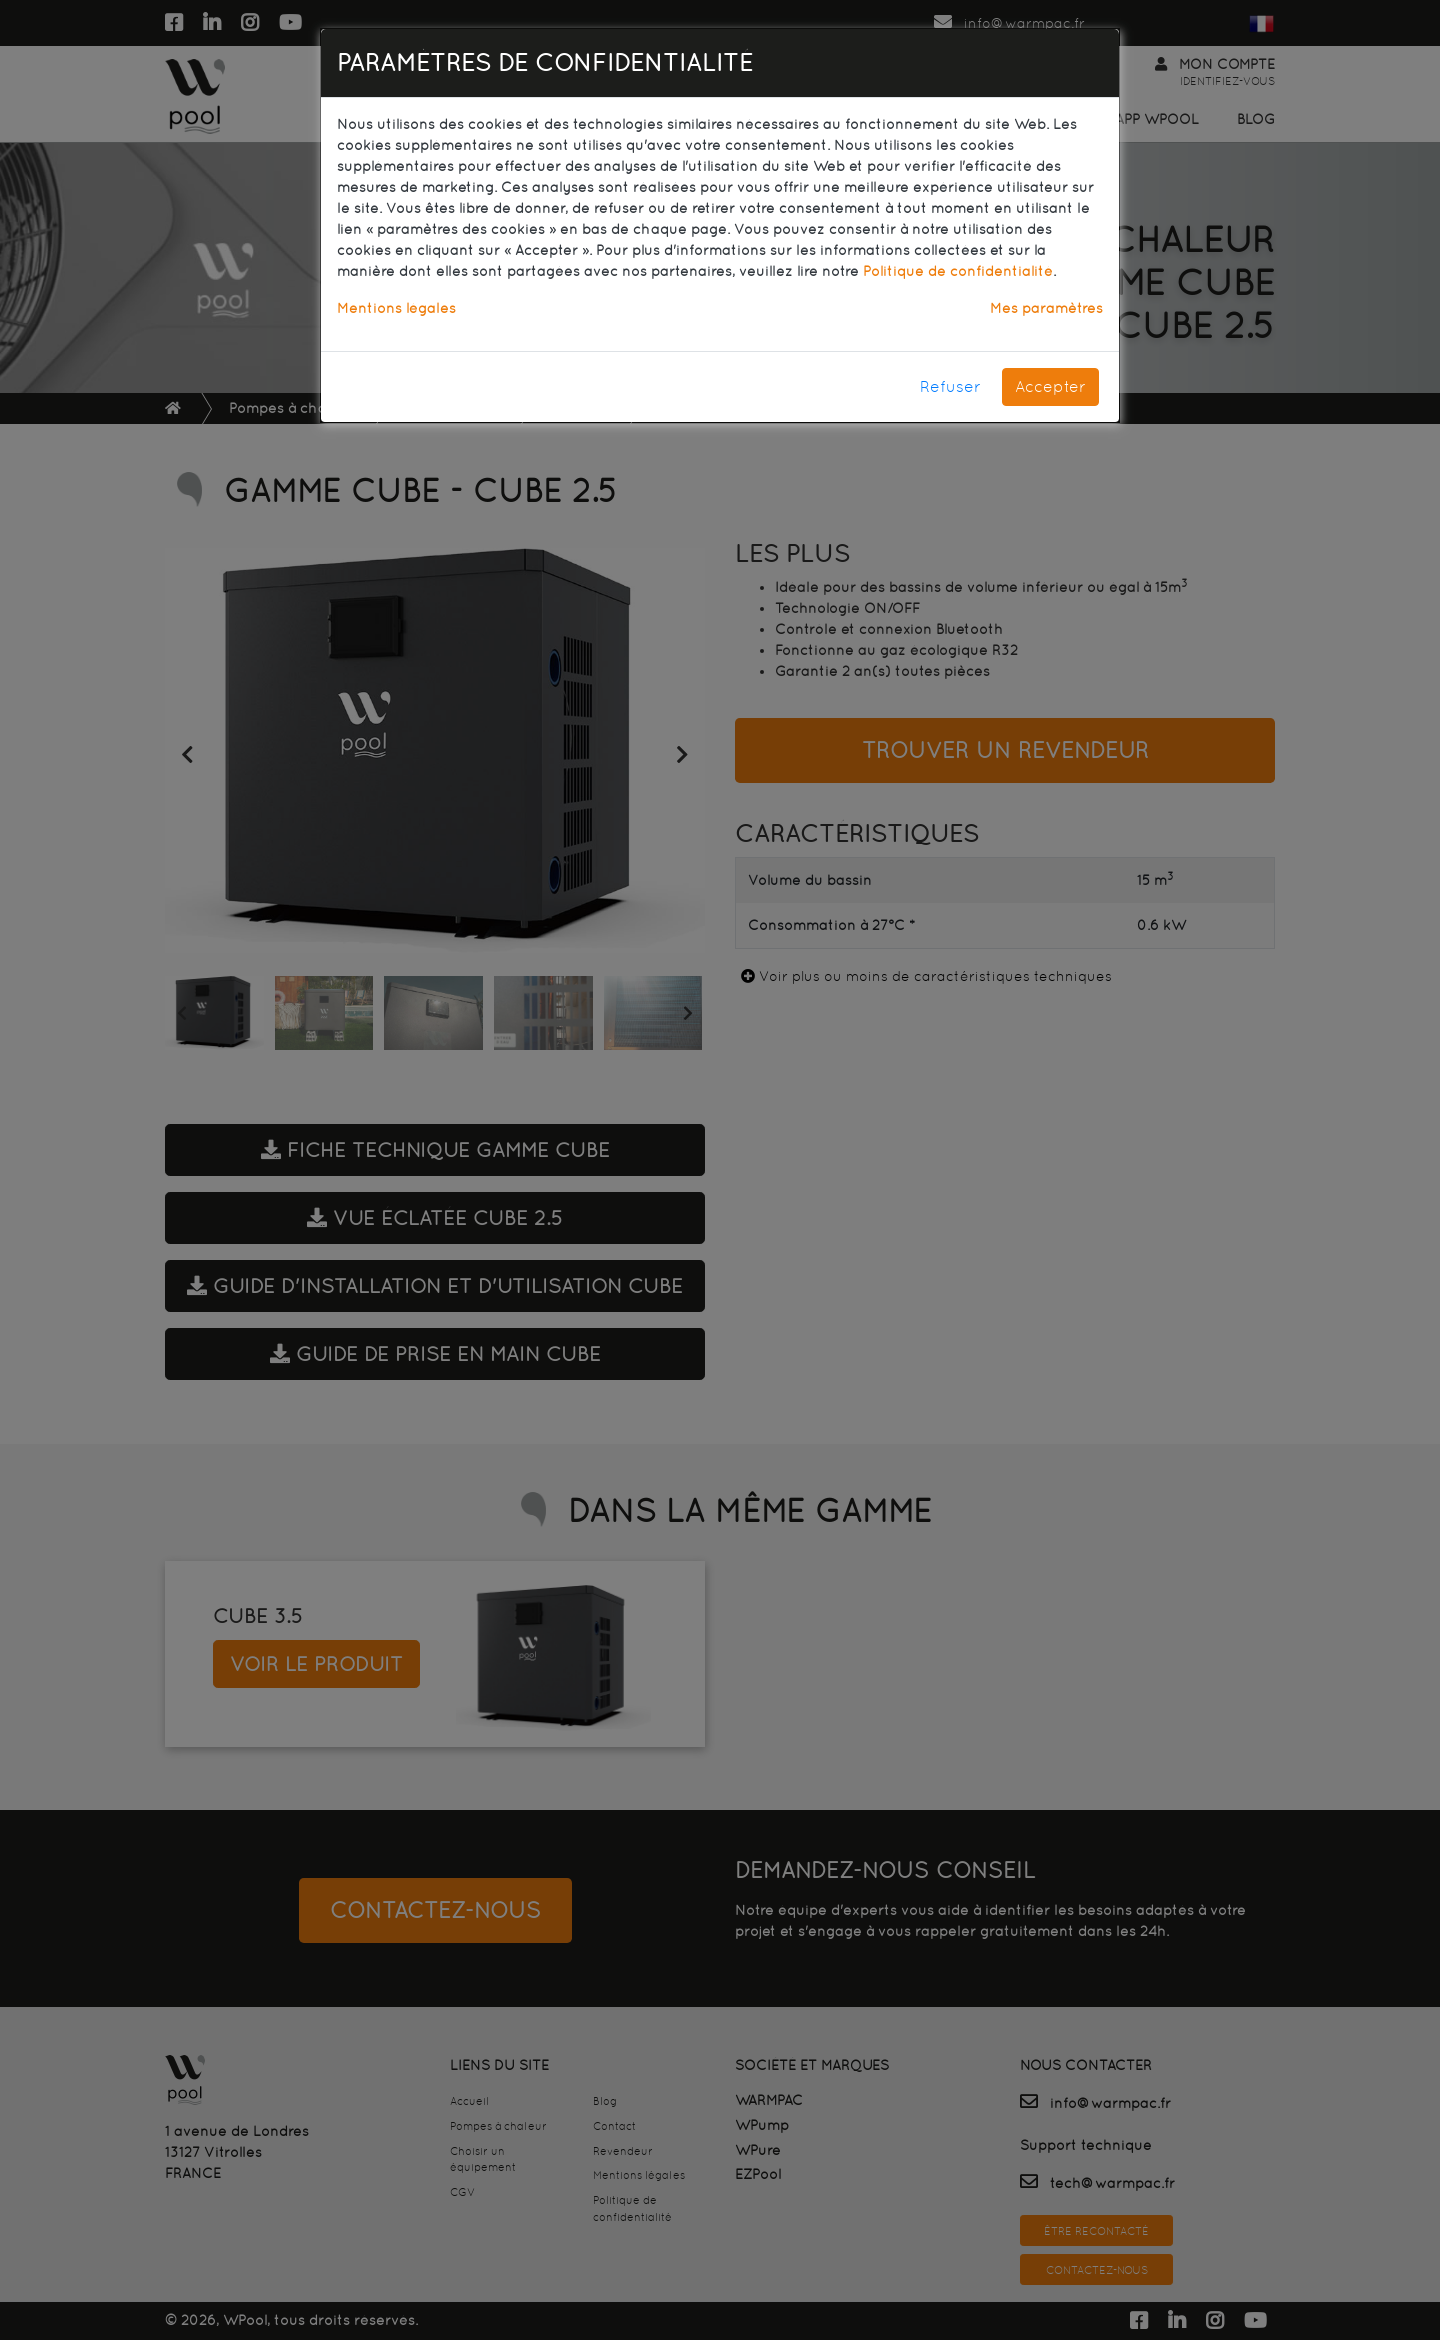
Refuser (950, 386)
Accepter (1050, 386)
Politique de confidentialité (958, 271)
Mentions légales (396, 308)
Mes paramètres (1046, 308)
